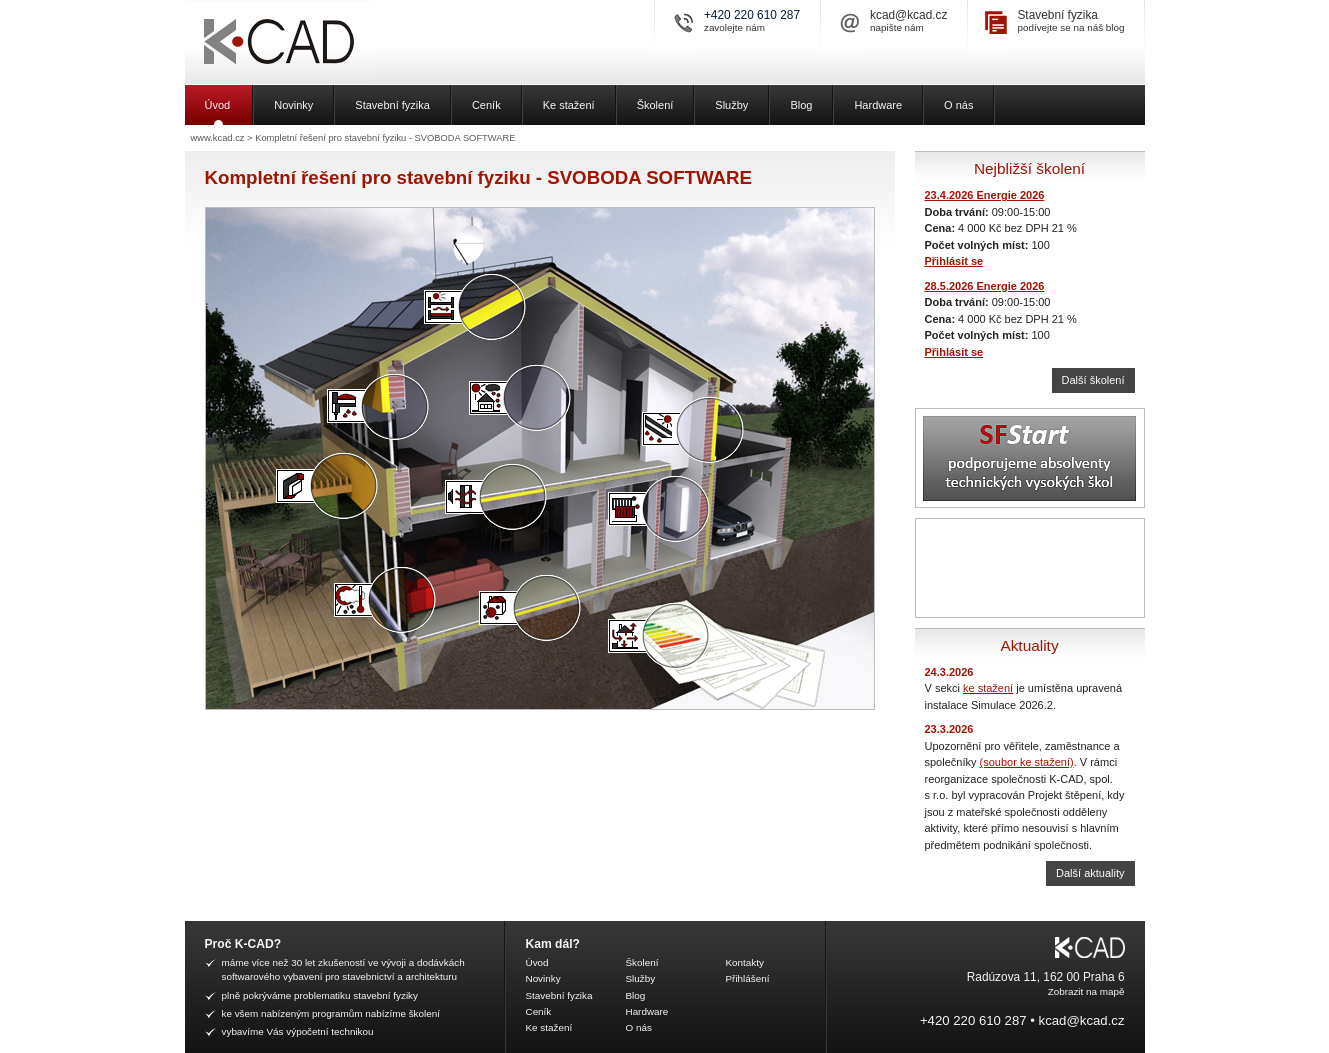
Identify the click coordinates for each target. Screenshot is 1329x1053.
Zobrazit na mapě (1086, 991)
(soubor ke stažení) (1027, 762)
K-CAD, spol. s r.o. (350, 42)
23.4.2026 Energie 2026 (985, 195)
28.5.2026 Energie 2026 (985, 286)
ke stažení (988, 688)
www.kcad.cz (218, 138)
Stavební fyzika (1057, 15)
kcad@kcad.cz (908, 15)
